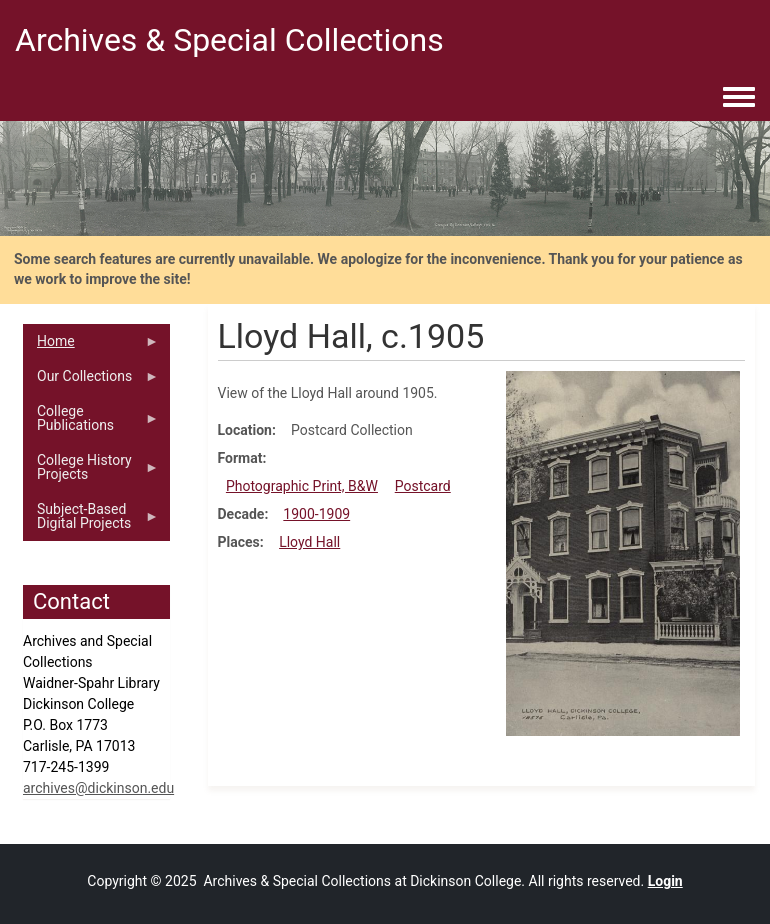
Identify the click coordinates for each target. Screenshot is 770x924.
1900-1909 (316, 514)
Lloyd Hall (309, 542)
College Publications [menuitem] (91, 423)
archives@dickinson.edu (98, 788)
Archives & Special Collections (229, 40)
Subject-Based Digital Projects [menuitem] (91, 521)
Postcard (423, 486)
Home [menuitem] (91, 346)
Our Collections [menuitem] (91, 381)
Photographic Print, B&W (302, 486)
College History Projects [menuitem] (91, 472)
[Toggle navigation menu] (739, 98)
